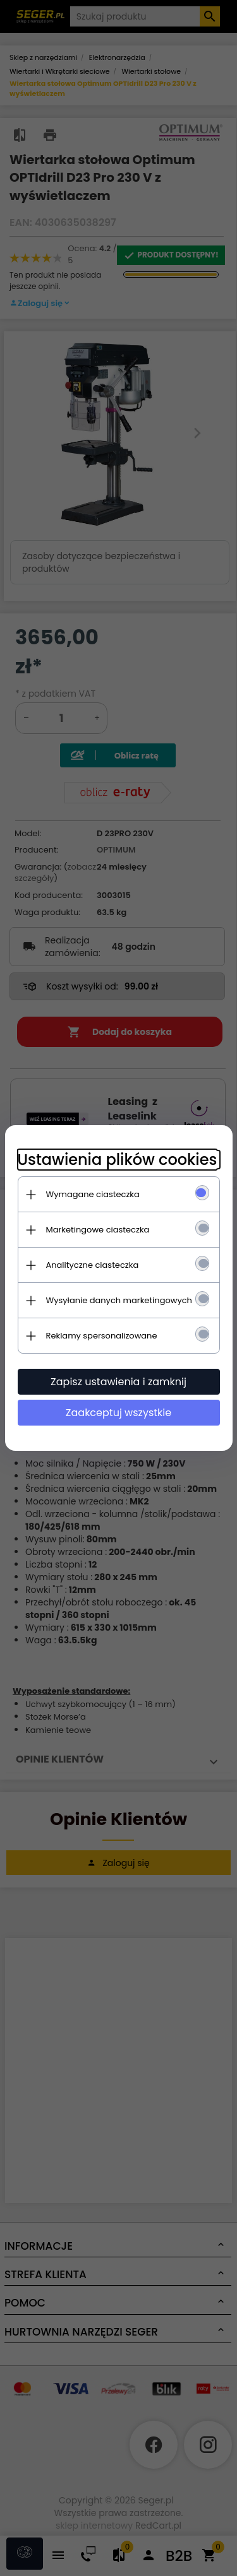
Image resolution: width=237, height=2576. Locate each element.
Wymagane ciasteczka (93, 1194)
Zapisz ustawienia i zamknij (118, 1381)
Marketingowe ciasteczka (98, 1230)
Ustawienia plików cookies (117, 1159)
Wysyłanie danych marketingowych (119, 1300)
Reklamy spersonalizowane (101, 1336)
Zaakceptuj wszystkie (118, 1412)
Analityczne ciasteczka (92, 1265)
